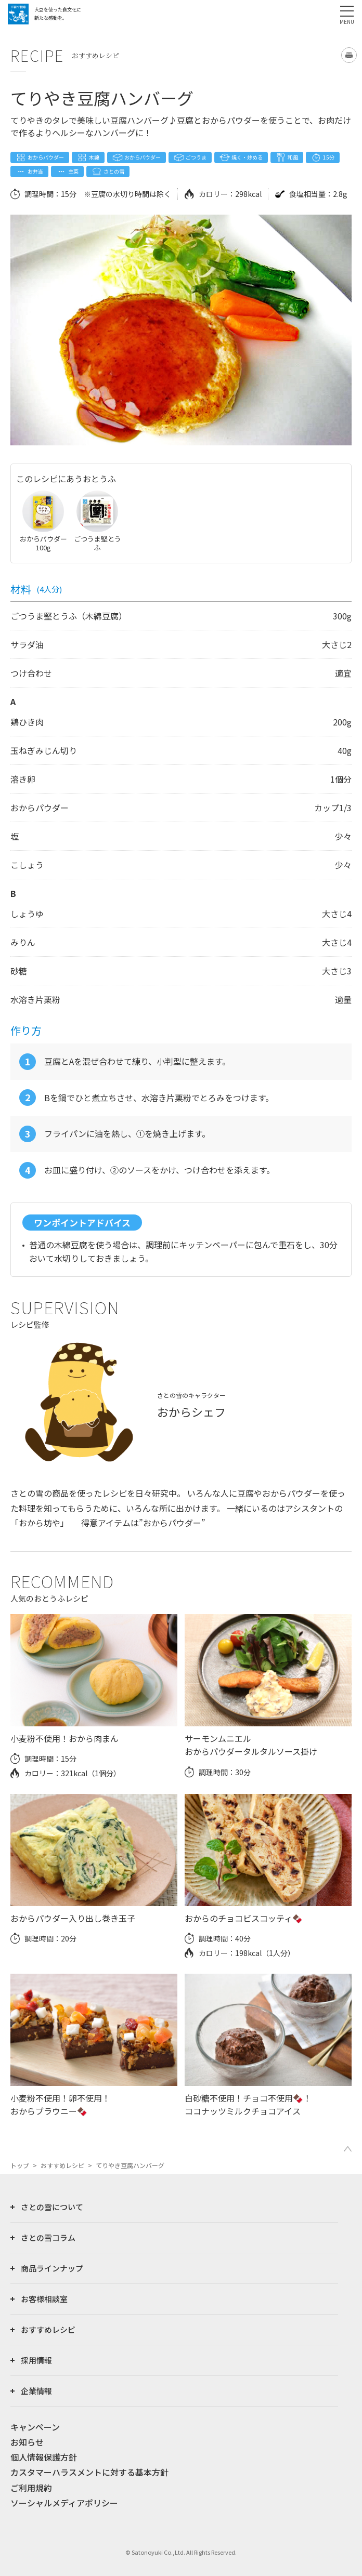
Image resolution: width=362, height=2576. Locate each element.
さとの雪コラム (48, 2237)
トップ (19, 2165)
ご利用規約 (31, 2487)
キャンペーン (35, 2427)
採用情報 (36, 2360)
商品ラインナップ (52, 2268)
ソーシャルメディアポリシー (64, 2502)
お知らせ (27, 2442)
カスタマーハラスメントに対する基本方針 (89, 2472)
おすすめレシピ (62, 2165)
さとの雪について (52, 2206)
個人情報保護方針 (43, 2457)
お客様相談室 (44, 2298)
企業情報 (36, 2390)
